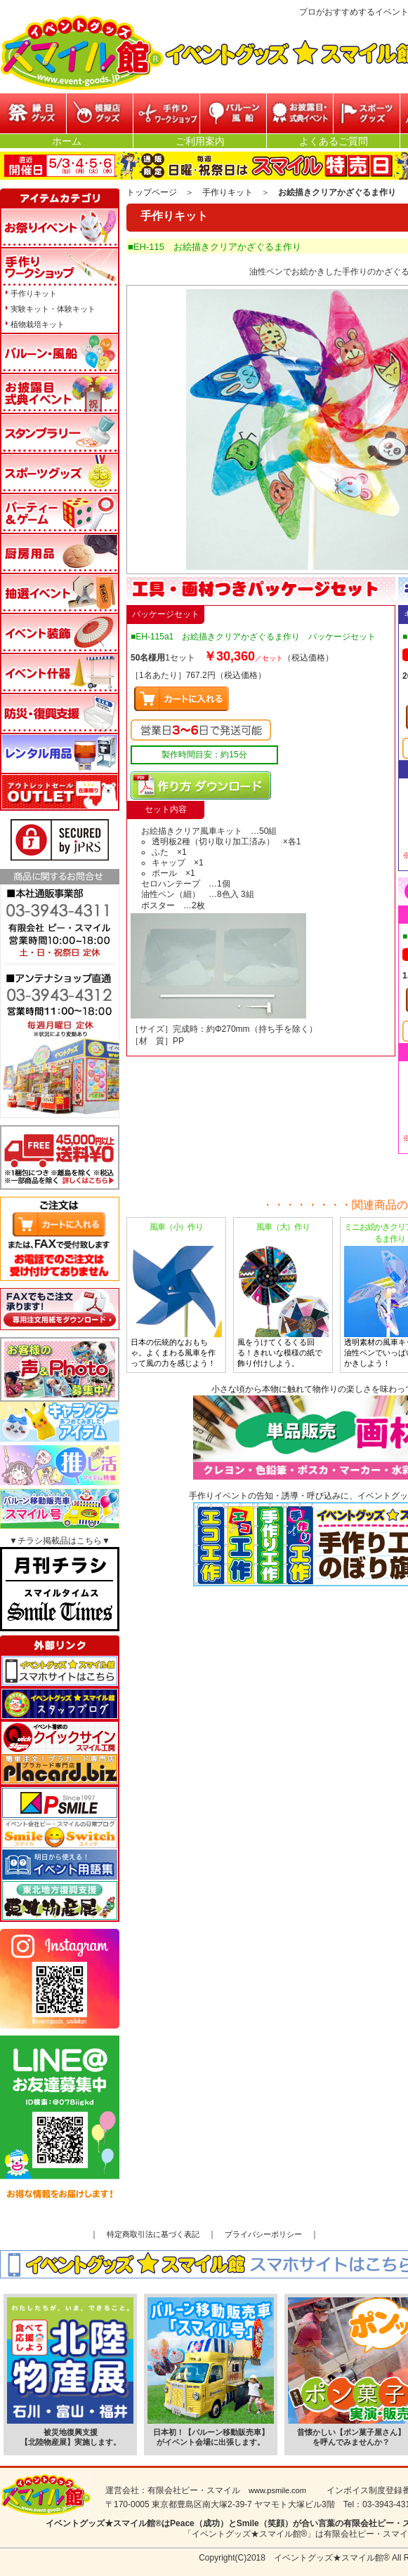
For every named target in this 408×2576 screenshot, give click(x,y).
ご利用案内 (200, 141)
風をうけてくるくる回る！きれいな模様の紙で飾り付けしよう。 (283, 1294)
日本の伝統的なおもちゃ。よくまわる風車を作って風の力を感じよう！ (176, 1294)
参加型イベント (166, 113)
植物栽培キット (38, 324)
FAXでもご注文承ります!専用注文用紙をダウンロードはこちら (59, 1309)
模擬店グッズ (100, 113)
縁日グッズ (33, 113)
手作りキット (227, 192)
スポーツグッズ (367, 113)
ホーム (66, 141)
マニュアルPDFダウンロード (201, 785)
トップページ (151, 192)
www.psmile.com (277, 2490)
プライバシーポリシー (263, 2234)
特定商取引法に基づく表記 (153, 2234)
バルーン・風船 (233, 113)
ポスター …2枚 (173, 905)
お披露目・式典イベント (300, 113)
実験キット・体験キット (53, 309)
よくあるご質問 (333, 141)
